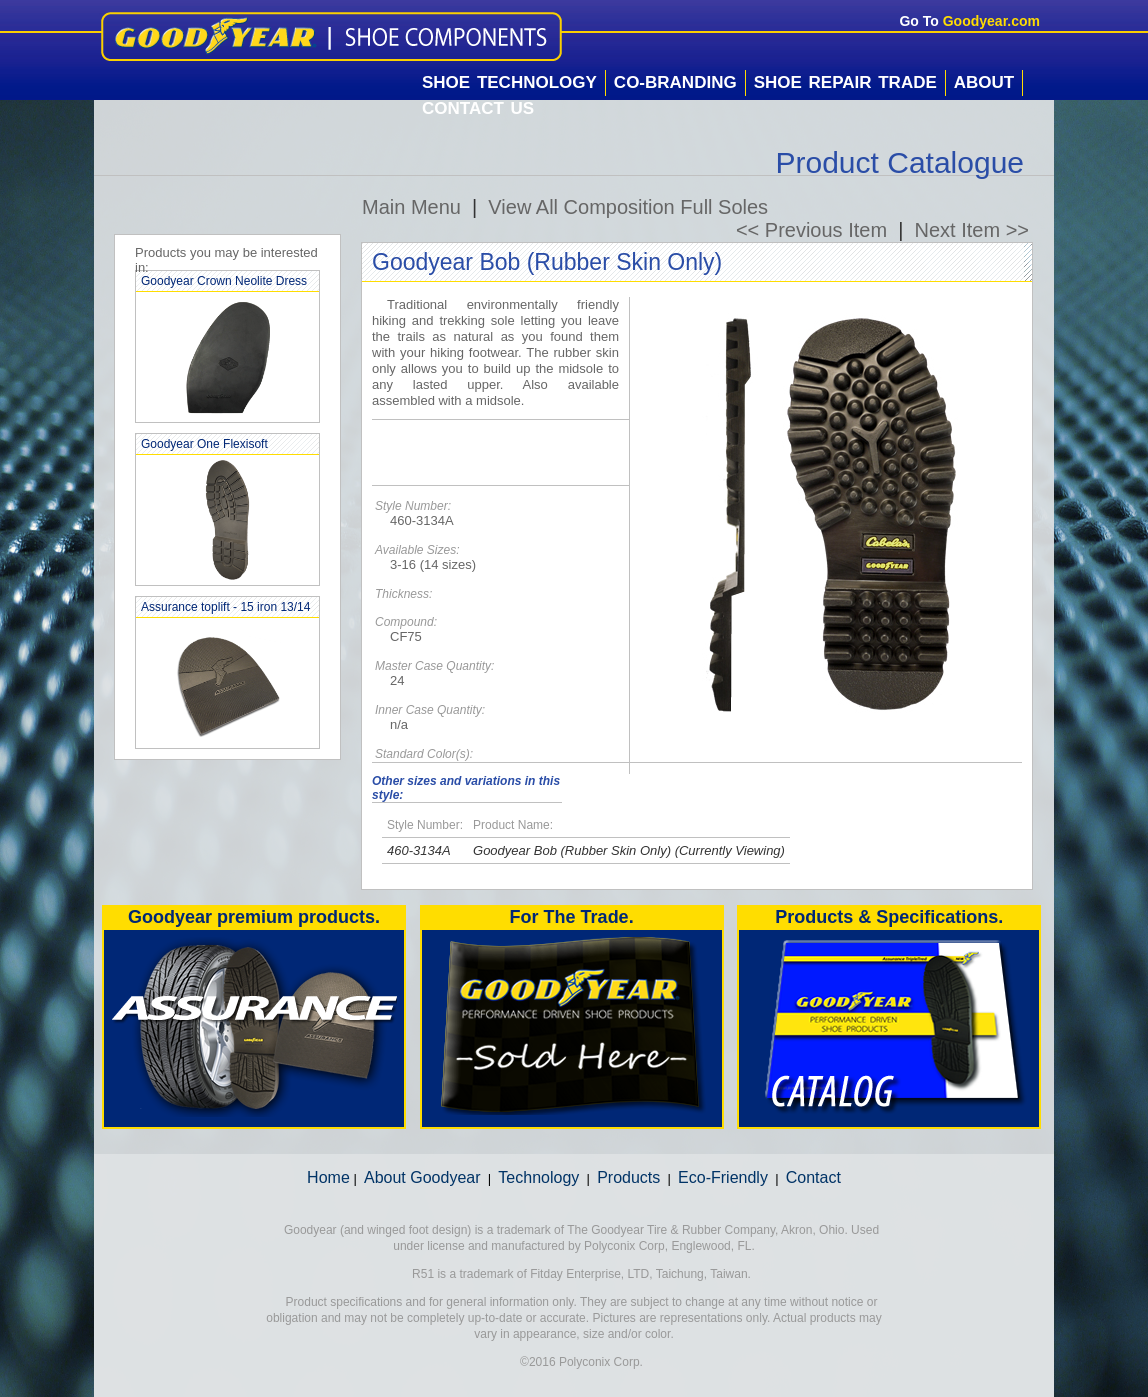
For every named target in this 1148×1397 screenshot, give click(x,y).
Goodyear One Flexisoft (204, 444)
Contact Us (478, 108)
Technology (538, 1177)
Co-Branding (675, 82)
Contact (813, 1177)
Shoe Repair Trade (845, 82)
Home (328, 1177)
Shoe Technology (509, 82)
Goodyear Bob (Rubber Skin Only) (572, 850)
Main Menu (411, 207)
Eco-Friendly (723, 1177)
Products (628, 1177)
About (984, 82)
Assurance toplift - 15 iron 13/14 (225, 607)
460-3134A (419, 850)
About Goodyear (422, 1177)
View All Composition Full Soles (628, 207)
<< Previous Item (811, 230)
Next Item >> (972, 230)
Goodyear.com (991, 21)
